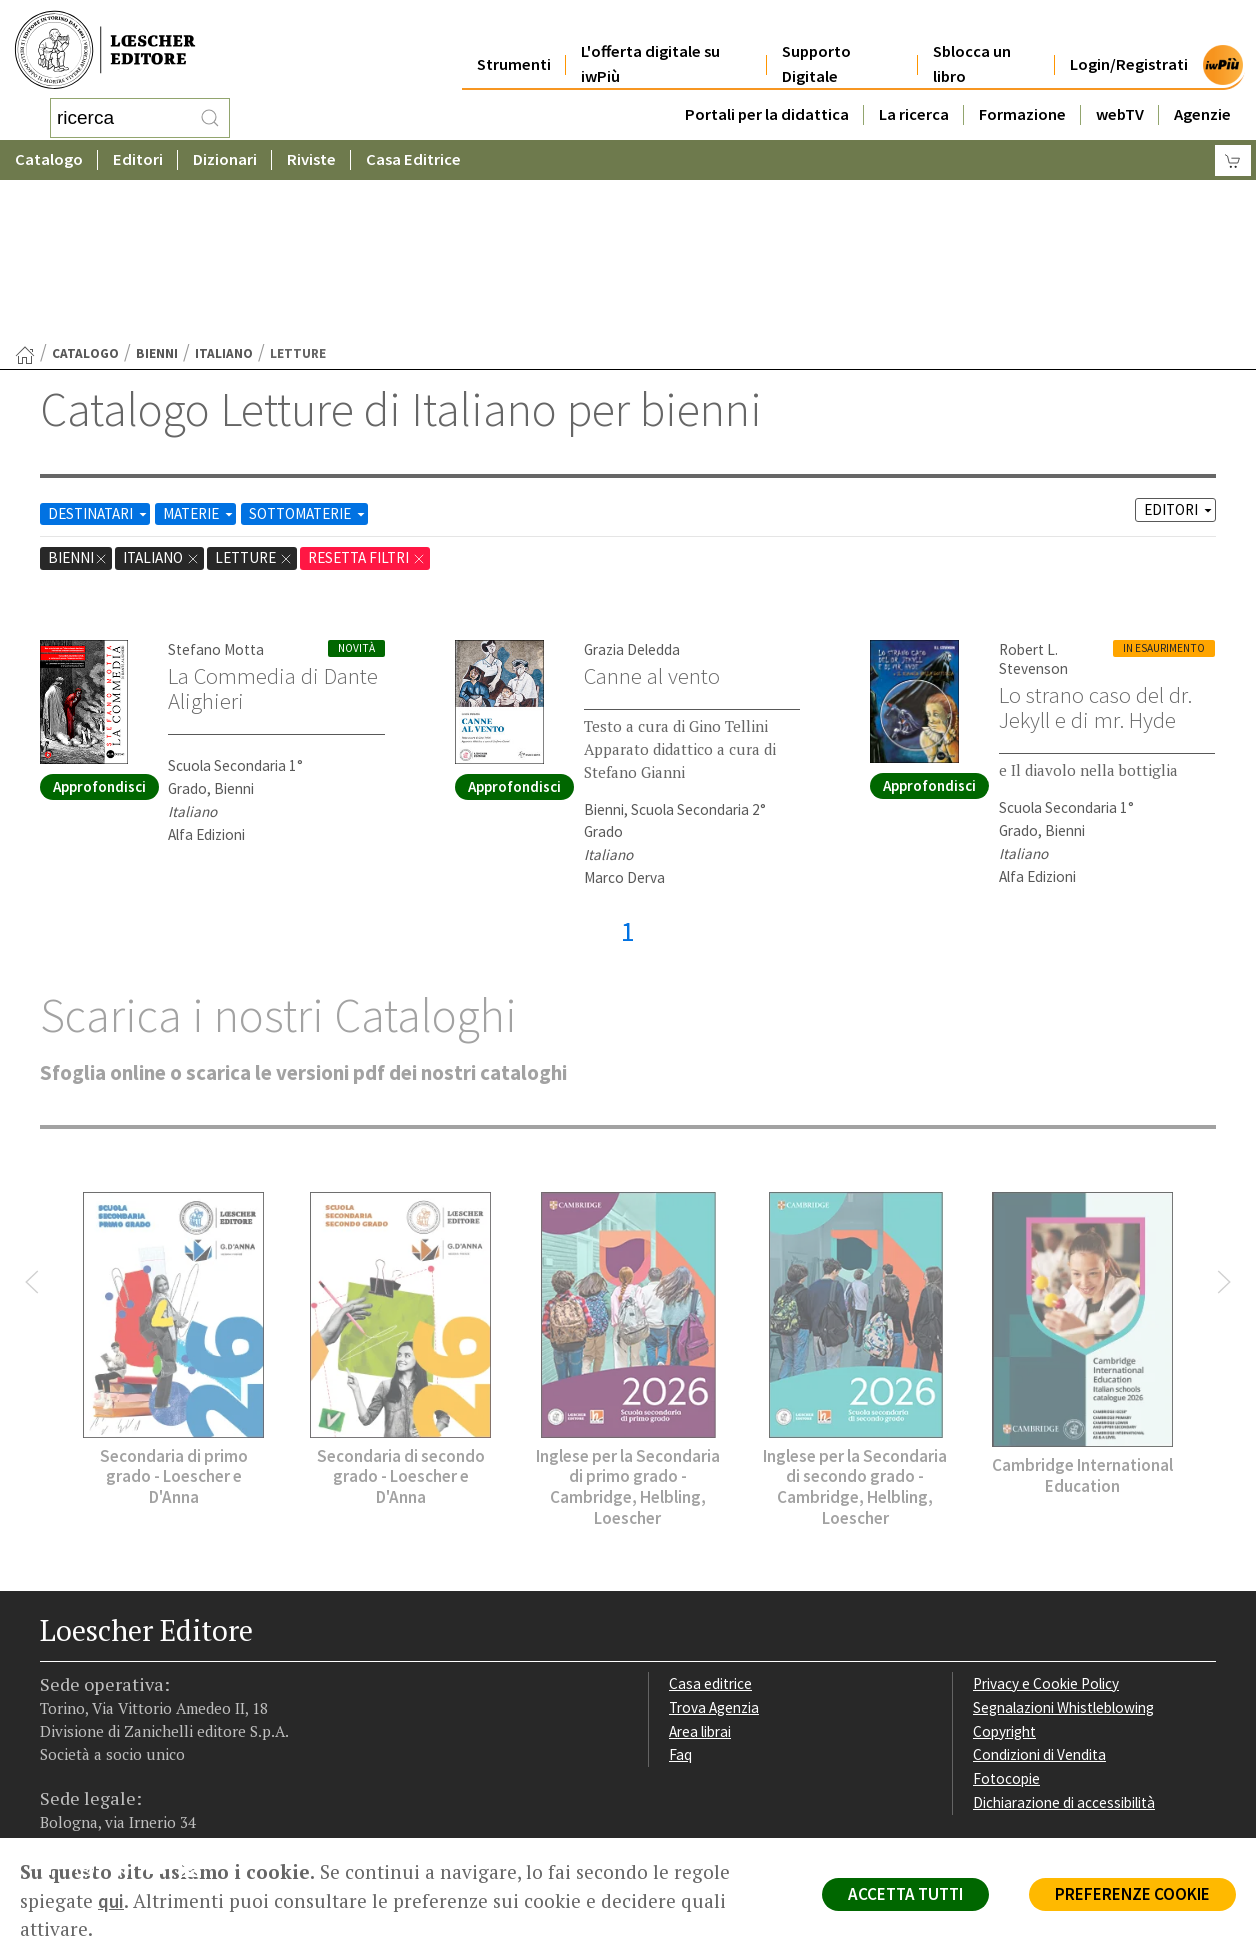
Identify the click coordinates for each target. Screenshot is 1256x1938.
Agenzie (1202, 91)
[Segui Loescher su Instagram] (92, 1712)
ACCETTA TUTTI (905, 1894)
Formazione (1022, 91)
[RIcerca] (210, 115)
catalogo (85, 193)
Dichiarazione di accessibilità (1064, 1642)
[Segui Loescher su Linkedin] (127, 1712)
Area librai (700, 1571)
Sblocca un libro (972, 42)
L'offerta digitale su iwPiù (650, 42)
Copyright (1004, 1571)
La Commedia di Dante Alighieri (273, 528)
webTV (1120, 91)
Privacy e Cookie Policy (1046, 1523)
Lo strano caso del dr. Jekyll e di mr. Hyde (1095, 547)
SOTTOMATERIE (308, 353)
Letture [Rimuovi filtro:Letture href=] (254, 397)
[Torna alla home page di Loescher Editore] (105, 47)
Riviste (311, 154)
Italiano (224, 193)
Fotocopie (1006, 1618)
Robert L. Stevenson (1033, 499)
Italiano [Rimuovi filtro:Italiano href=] (161, 397)
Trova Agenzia (714, 1547)
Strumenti (514, 41)
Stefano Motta (216, 489)
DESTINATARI (99, 353)
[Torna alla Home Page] (25, 195)
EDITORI (1179, 349)
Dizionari (225, 154)
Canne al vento (652, 516)
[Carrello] (1233, 155)
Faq (680, 1594)
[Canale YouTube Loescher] (162, 1712)
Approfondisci (99, 626)
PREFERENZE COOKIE (1132, 1894)
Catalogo (49, 154)
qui (111, 1901)
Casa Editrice (413, 154)
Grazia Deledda (632, 489)
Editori (138, 154)
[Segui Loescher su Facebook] (57, 1712)
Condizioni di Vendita (1039, 1594)
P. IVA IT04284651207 (108, 1792)
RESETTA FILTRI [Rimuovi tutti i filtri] (367, 397)
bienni (157, 193)
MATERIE (199, 353)
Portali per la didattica (767, 91)
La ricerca (914, 91)
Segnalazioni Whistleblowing (1063, 1547)
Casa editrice (710, 1523)
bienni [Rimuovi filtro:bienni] (78, 397)
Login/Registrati (1129, 41)
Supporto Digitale (816, 42)
